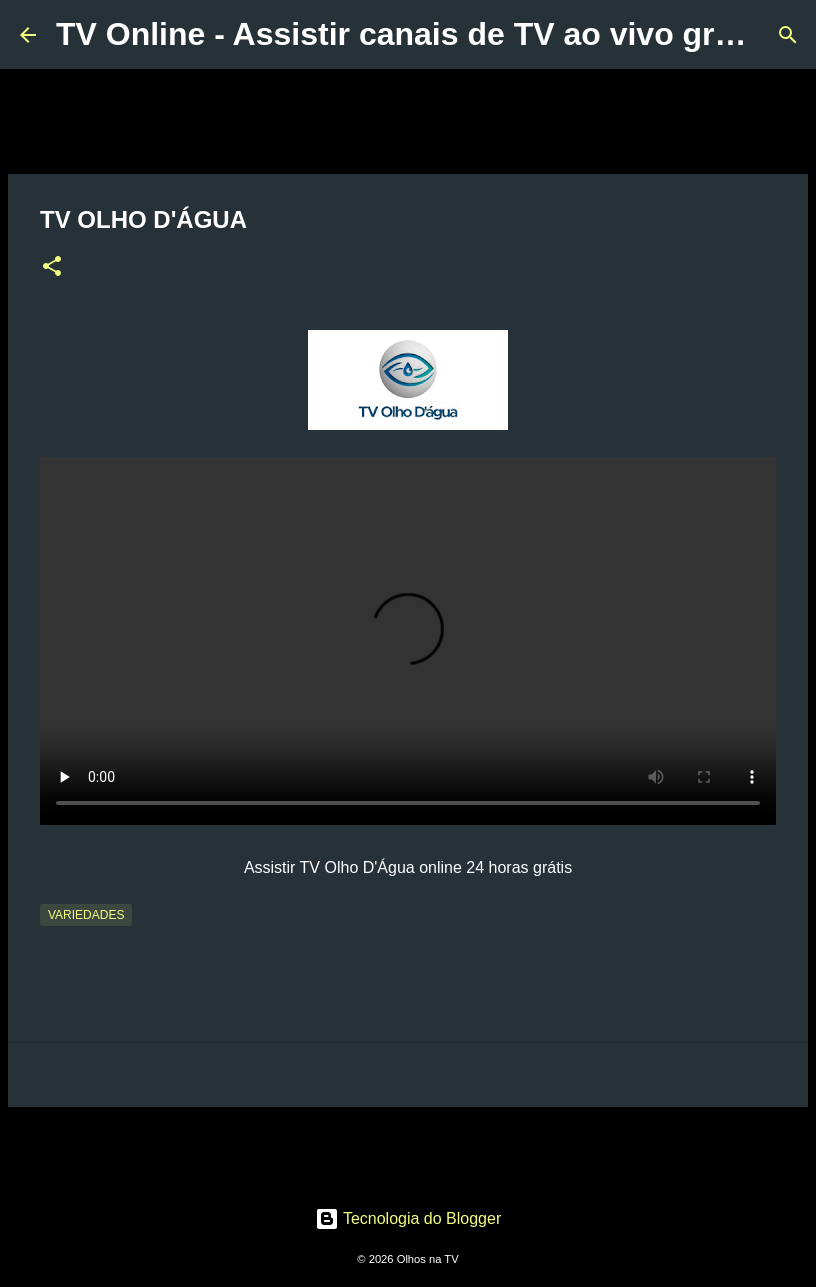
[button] (52, 268)
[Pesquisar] (788, 35)
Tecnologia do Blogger (408, 1218)
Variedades (86, 915)
